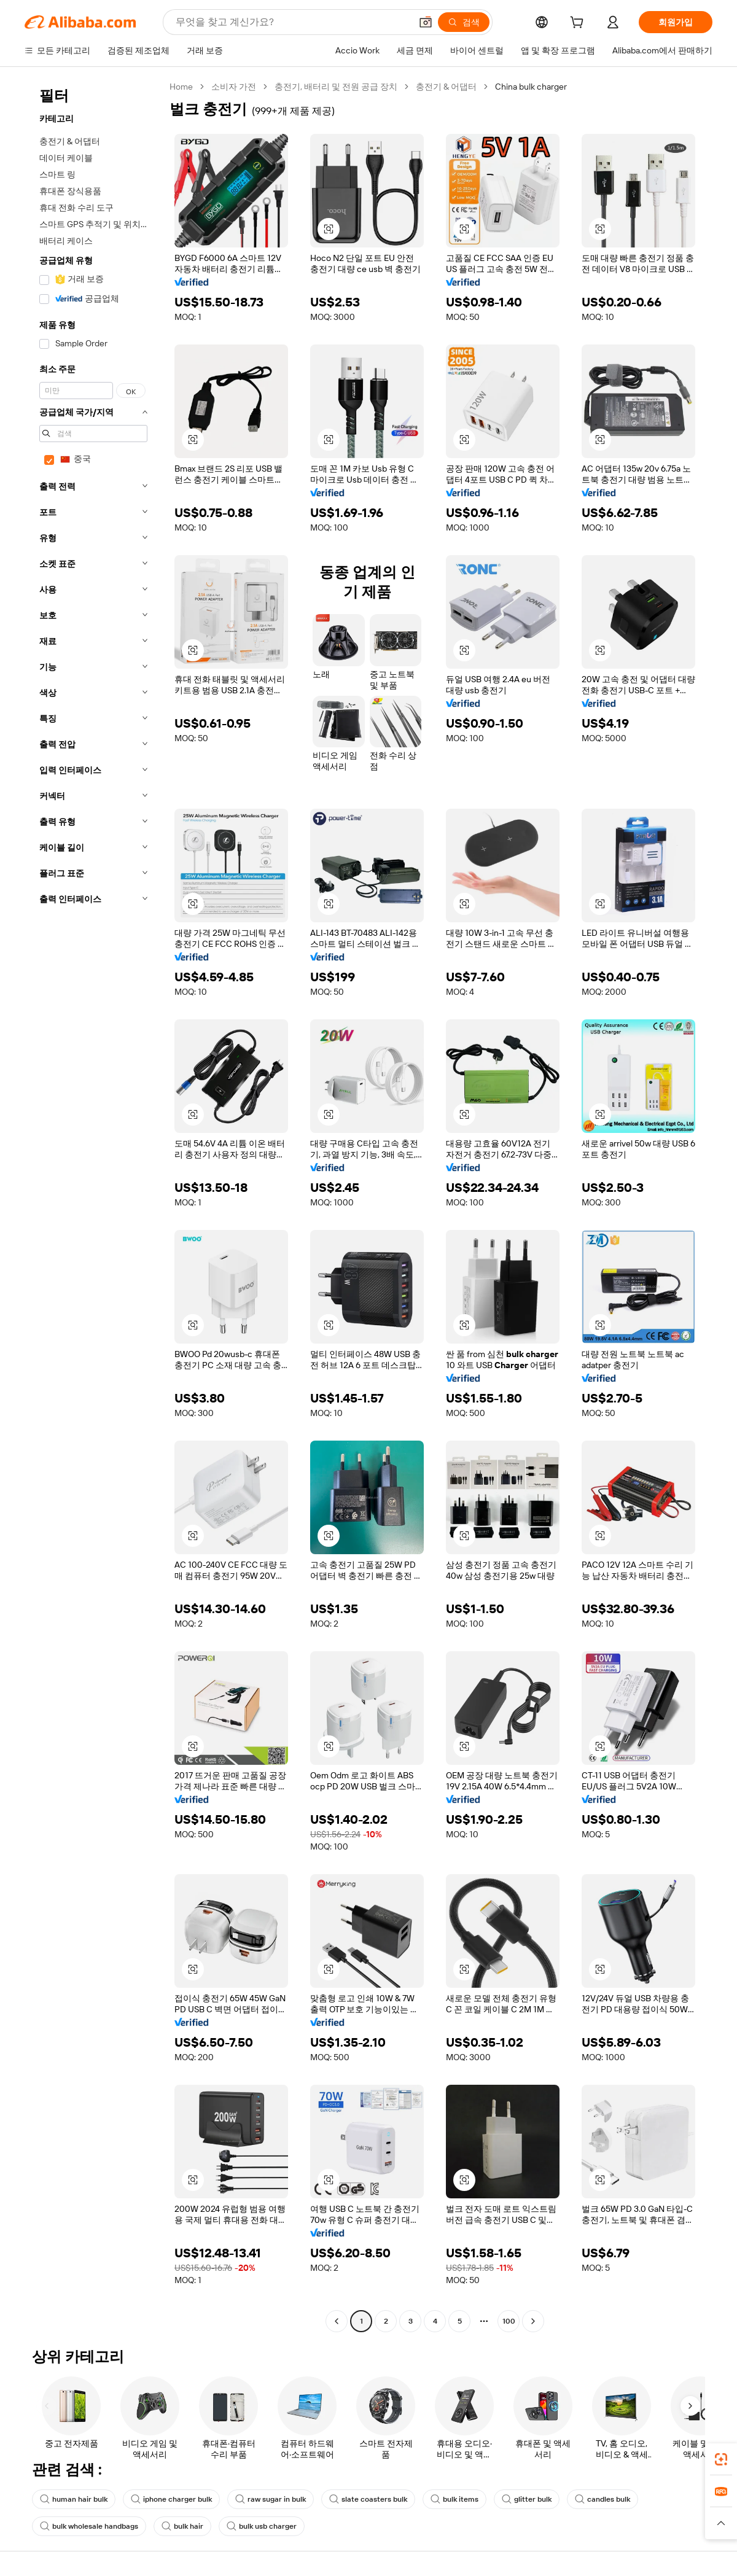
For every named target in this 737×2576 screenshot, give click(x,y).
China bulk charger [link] (531, 86)
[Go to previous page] (337, 2321)
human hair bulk (73, 2499)
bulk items (454, 2499)
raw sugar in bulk (270, 2499)
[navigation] (93, 1205)
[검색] (463, 22)
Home (181, 86)
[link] (721, 2459)
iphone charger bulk (171, 2499)
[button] (425, 22)
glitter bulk (527, 2499)
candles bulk (602, 2499)
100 (508, 2321)
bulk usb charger (262, 2526)
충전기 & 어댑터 (446, 86)
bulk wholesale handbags (89, 2526)
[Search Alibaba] (292, 22)
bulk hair (182, 2526)
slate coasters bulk (368, 2499)
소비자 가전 (233, 86)
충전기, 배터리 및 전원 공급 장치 (336, 86)
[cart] (579, 24)
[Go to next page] (533, 2321)
